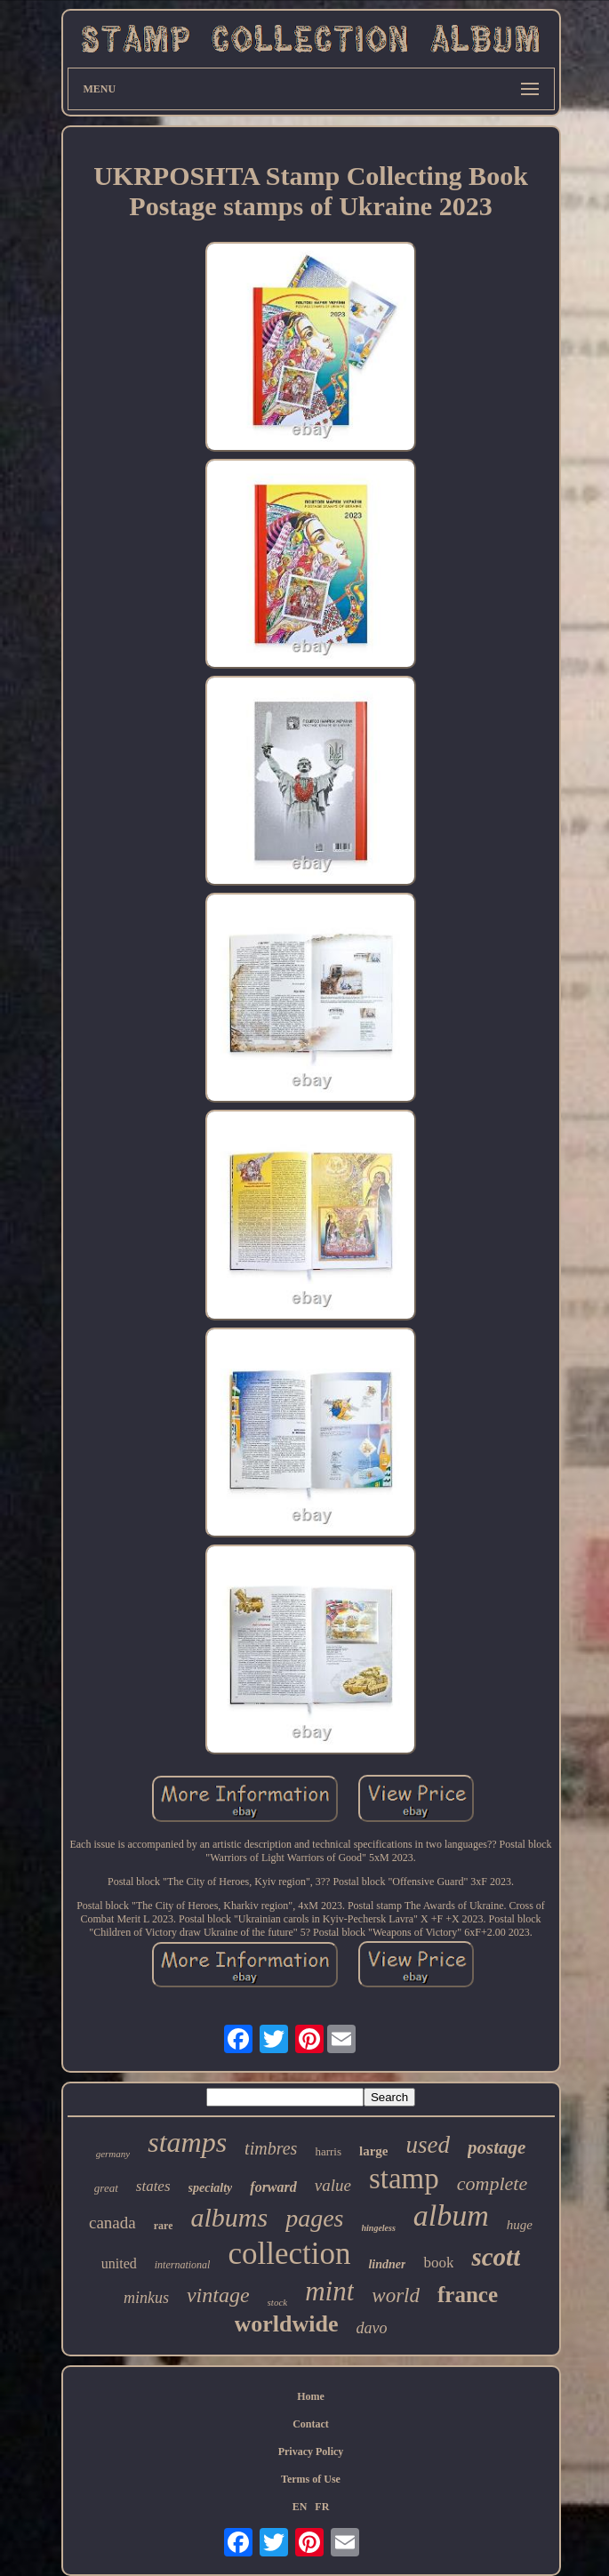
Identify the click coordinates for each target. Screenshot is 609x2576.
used (427, 2144)
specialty (210, 2188)
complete (492, 2183)
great (106, 2188)
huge (520, 2225)
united (119, 2263)
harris (328, 2151)
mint (329, 2291)
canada (112, 2222)
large (373, 2151)
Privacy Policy (311, 2451)
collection (289, 2253)
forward (273, 2187)
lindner (386, 2264)
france (467, 2295)
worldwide (287, 2324)
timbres (270, 2148)
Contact (310, 2424)
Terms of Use (311, 2479)
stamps (187, 2142)
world (396, 2295)
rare (163, 2225)
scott (495, 2257)
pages (314, 2218)
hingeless (379, 2228)
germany (113, 2153)
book (438, 2262)
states (153, 2186)
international (183, 2265)
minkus (146, 2298)
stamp (404, 2179)
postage (496, 2147)
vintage (218, 2295)
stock (278, 2302)
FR (322, 2506)
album (451, 2215)
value (333, 2185)
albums (229, 2217)
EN (300, 2506)
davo (372, 2328)
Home (311, 2396)
